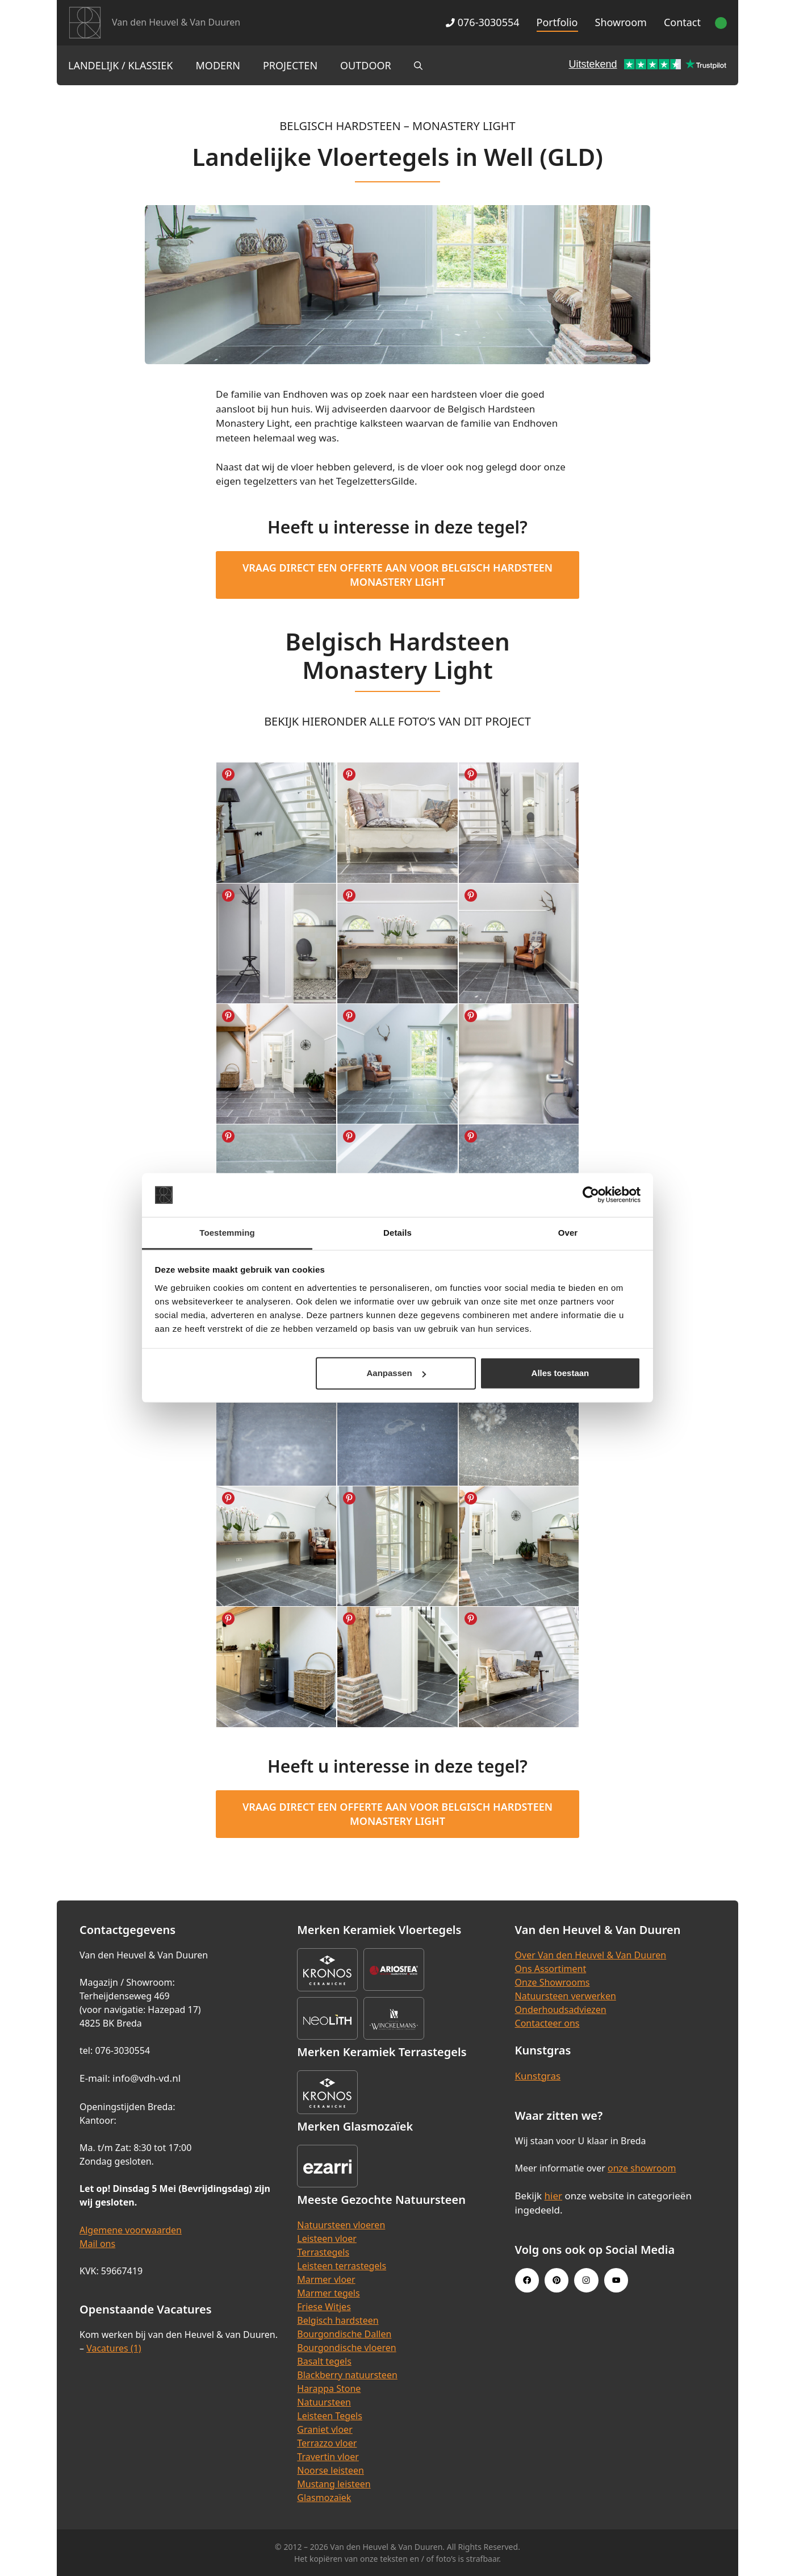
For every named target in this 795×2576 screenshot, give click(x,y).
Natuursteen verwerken (565, 1996)
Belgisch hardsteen (337, 2320)
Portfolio (557, 22)
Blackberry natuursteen (347, 2375)
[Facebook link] (527, 2280)
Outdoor (365, 65)
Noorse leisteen (330, 2470)
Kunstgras (538, 2075)
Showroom (621, 22)
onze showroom (642, 2168)
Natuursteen (324, 2402)
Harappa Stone (329, 2388)
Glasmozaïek (324, 2497)
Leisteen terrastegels (341, 2266)
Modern (218, 65)
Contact (682, 22)
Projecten (290, 65)
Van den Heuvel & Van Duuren (176, 22)
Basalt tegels (324, 2361)
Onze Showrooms (552, 1982)
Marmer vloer (326, 2279)
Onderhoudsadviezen (560, 2009)
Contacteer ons (547, 2023)
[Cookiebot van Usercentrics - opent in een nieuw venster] (591, 1194)
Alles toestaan (560, 1373)
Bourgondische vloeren (346, 2347)
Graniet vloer (324, 2429)
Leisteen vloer (327, 2238)
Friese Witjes (324, 2306)
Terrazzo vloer (327, 2443)
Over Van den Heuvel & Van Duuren (591, 1955)
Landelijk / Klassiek (120, 65)
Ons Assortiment (551, 1968)
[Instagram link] (586, 2280)
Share (228, 774)
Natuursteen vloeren (341, 2225)
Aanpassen (396, 1373)
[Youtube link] (616, 2280)
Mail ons (97, 2243)
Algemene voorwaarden (131, 2230)
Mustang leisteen (333, 2484)
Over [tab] (568, 1232)
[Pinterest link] (556, 2280)
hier (554, 2195)
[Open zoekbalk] (418, 65)
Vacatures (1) (113, 2348)
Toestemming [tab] (227, 1232)
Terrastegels (323, 2252)
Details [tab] (397, 1232)
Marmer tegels (328, 2293)
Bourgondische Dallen (344, 2334)
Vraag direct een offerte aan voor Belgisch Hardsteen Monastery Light (397, 575)
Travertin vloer (328, 2456)
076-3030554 (482, 22)
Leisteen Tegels (329, 2416)
